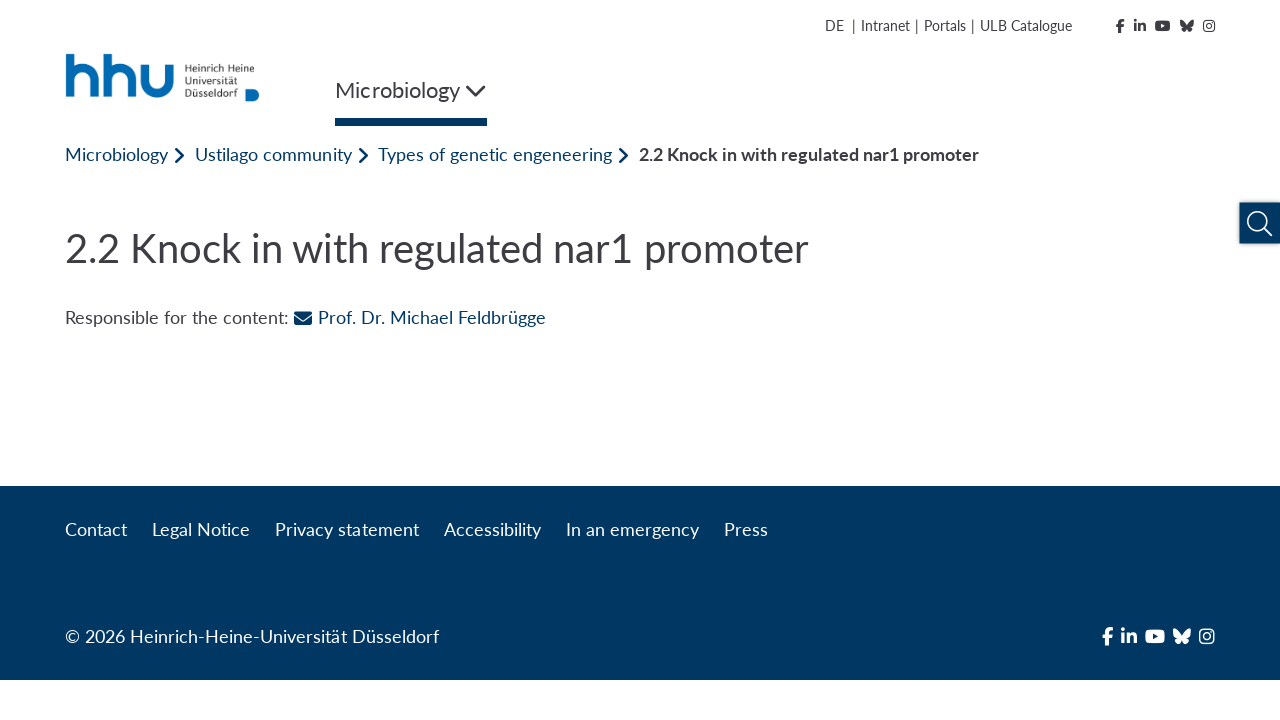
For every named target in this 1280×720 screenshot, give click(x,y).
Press (746, 529)
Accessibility (492, 529)
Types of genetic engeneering (495, 154)
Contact (96, 529)
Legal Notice (201, 529)
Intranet (885, 25)
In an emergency (632, 529)
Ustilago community (273, 154)
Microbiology (116, 154)
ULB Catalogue (1025, 25)
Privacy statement (346, 529)
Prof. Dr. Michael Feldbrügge (419, 317)
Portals (945, 25)
